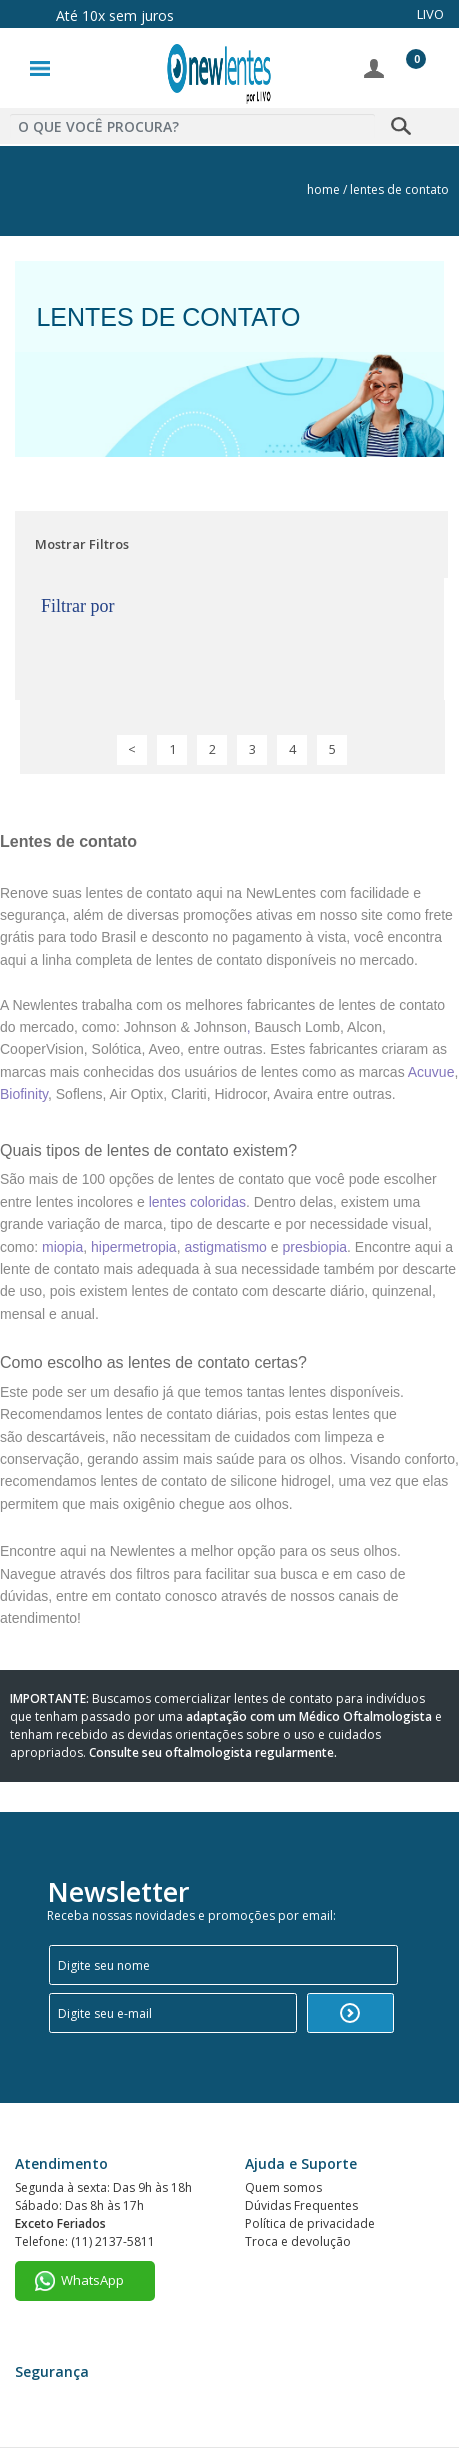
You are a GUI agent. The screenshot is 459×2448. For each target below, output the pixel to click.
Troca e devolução (298, 2241)
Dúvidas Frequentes (301, 2205)
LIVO (430, 14)
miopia (62, 1247)
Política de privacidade (310, 2223)
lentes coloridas (197, 1202)
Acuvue (431, 1072)
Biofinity (24, 1094)
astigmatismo (225, 1247)
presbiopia (314, 1247)
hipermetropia (134, 1247)
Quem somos (283, 2187)
